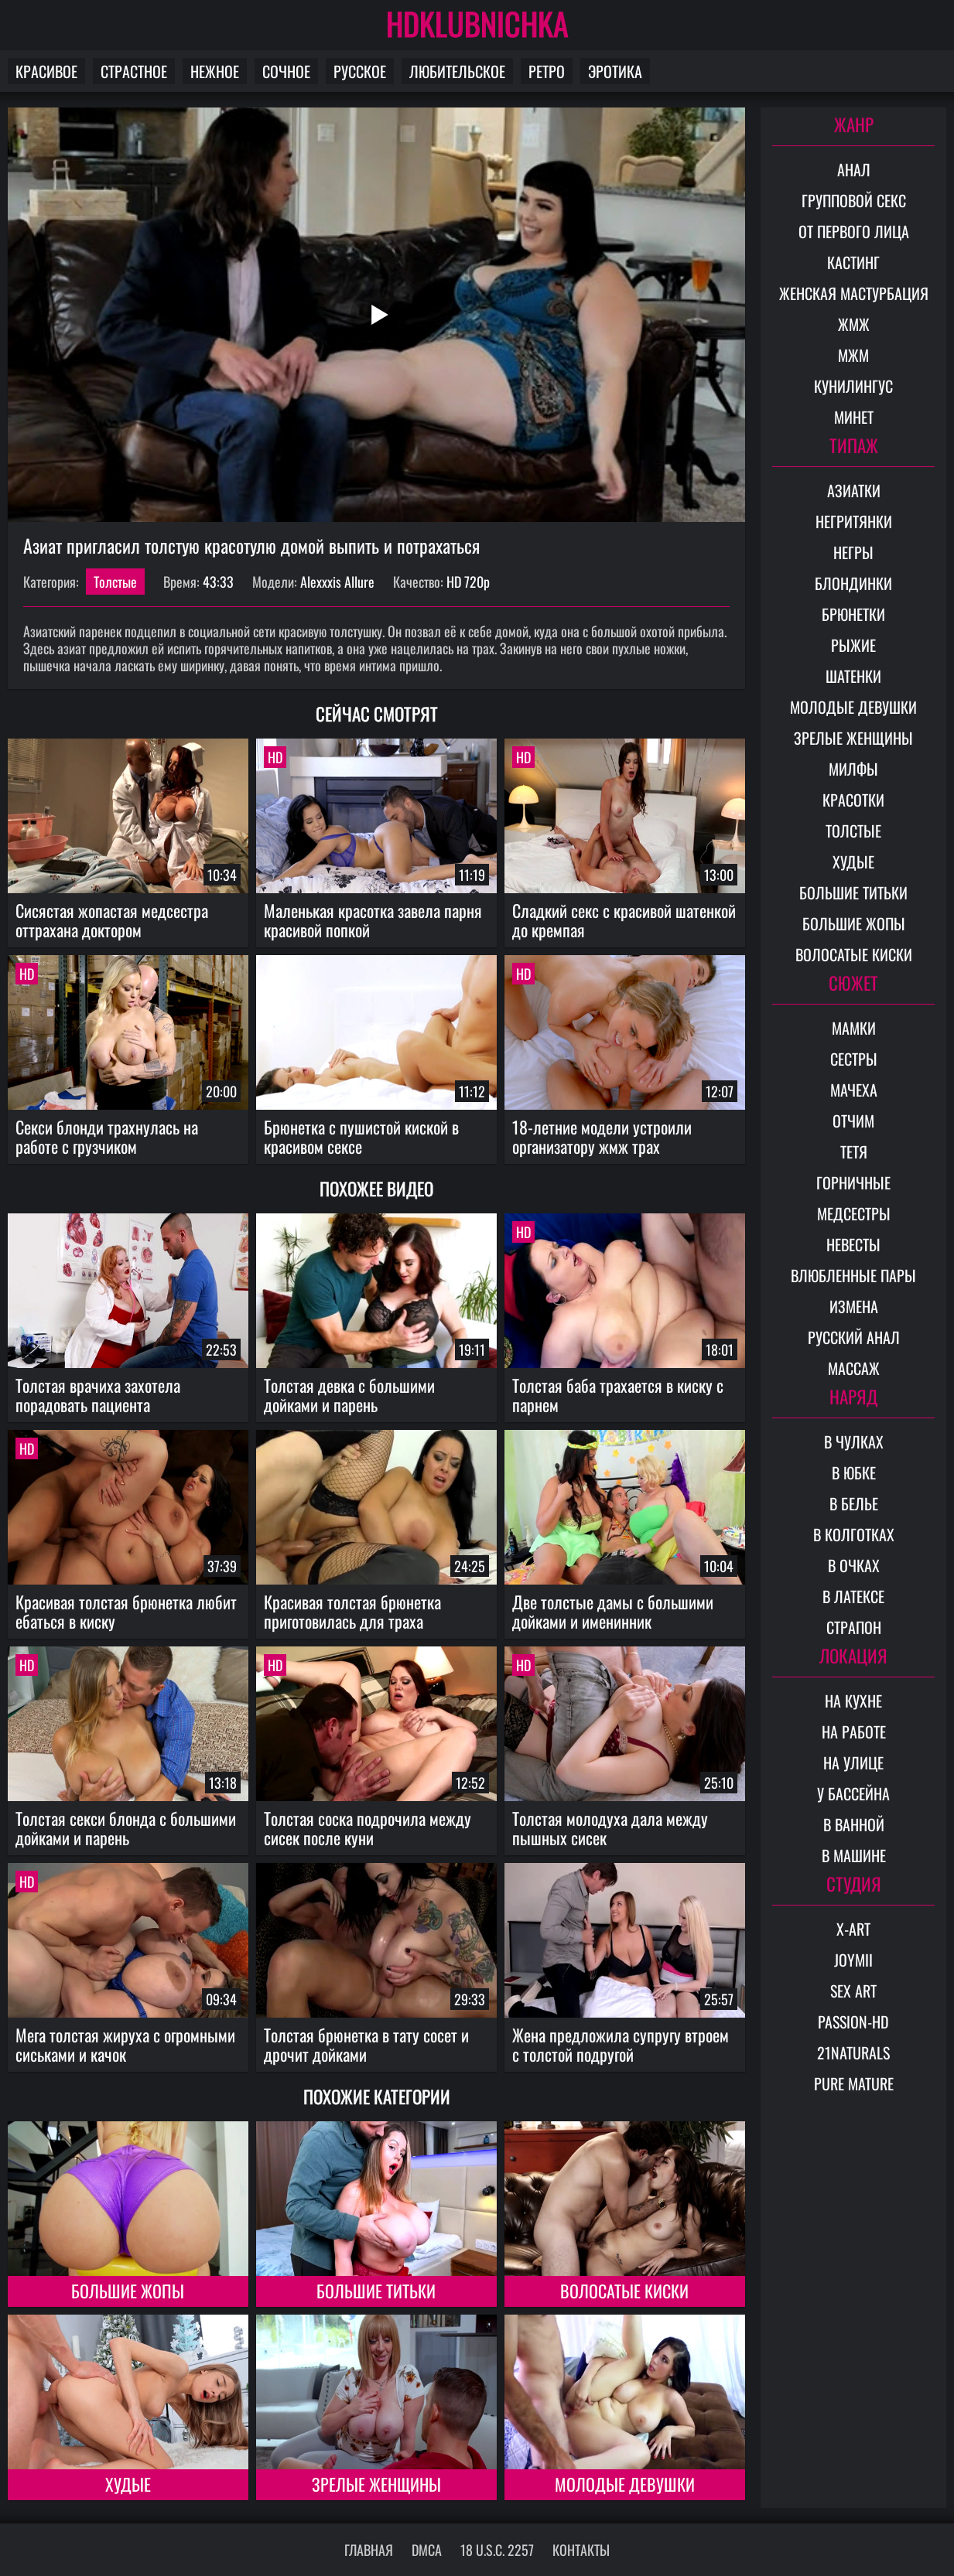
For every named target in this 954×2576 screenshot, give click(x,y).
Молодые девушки (625, 2484)
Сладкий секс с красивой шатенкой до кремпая (624, 920)
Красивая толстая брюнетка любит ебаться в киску (126, 1611)
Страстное (134, 71)
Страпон (853, 1627)
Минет (854, 416)
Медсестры (854, 1213)
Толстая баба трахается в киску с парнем (617, 1395)
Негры (853, 552)
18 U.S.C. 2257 (497, 2550)
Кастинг (853, 262)
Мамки (854, 1027)
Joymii (853, 1959)
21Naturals (853, 2052)
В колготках (853, 1534)
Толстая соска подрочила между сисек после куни (367, 1828)
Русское (359, 71)
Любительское (457, 71)
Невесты (853, 1244)
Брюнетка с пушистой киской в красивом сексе (361, 1136)
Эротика (615, 71)
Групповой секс (854, 200)
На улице (853, 1762)
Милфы (853, 768)
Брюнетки (853, 614)
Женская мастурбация (853, 293)
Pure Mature (854, 2083)
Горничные (853, 1182)
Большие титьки (376, 2290)
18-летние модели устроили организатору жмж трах (602, 1136)
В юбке (854, 1472)
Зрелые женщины (376, 2484)
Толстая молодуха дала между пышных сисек (610, 1828)
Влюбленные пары (853, 1275)
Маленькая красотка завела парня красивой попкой (373, 920)
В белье (853, 1503)
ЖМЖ (854, 324)
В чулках (854, 1441)
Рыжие (853, 645)
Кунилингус (853, 385)
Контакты (581, 2550)
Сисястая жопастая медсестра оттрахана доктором (111, 920)
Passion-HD (853, 2021)
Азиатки (853, 490)
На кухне (853, 1700)
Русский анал (854, 1337)
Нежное (214, 71)
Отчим (853, 1120)
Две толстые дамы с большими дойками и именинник (612, 1611)
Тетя (853, 1151)
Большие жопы (127, 2290)
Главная (368, 2550)
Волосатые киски (624, 2290)
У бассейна (853, 1793)
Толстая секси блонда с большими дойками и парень (125, 1828)
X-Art (853, 1928)
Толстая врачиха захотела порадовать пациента (97, 1395)
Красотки (853, 799)
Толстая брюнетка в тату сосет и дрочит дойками (366, 2044)
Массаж (854, 1368)
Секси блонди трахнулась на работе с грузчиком (106, 1136)
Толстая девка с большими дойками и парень (349, 1395)
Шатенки (853, 676)
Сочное (286, 71)
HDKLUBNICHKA (477, 23)
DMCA (427, 2550)
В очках (854, 1565)
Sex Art (853, 1990)
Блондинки (853, 583)
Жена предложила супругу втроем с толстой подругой (620, 2044)
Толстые (115, 581)
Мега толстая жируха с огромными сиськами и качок (125, 2044)
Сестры (853, 1058)
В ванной (853, 1824)
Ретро (546, 71)
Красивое (46, 71)
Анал (853, 169)
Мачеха (853, 1089)
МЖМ (853, 355)
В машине (854, 1855)
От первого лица (853, 231)
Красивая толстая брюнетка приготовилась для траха (352, 1611)
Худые (128, 2484)
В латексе (853, 1596)
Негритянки (854, 521)
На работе (854, 1731)
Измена (853, 1306)
